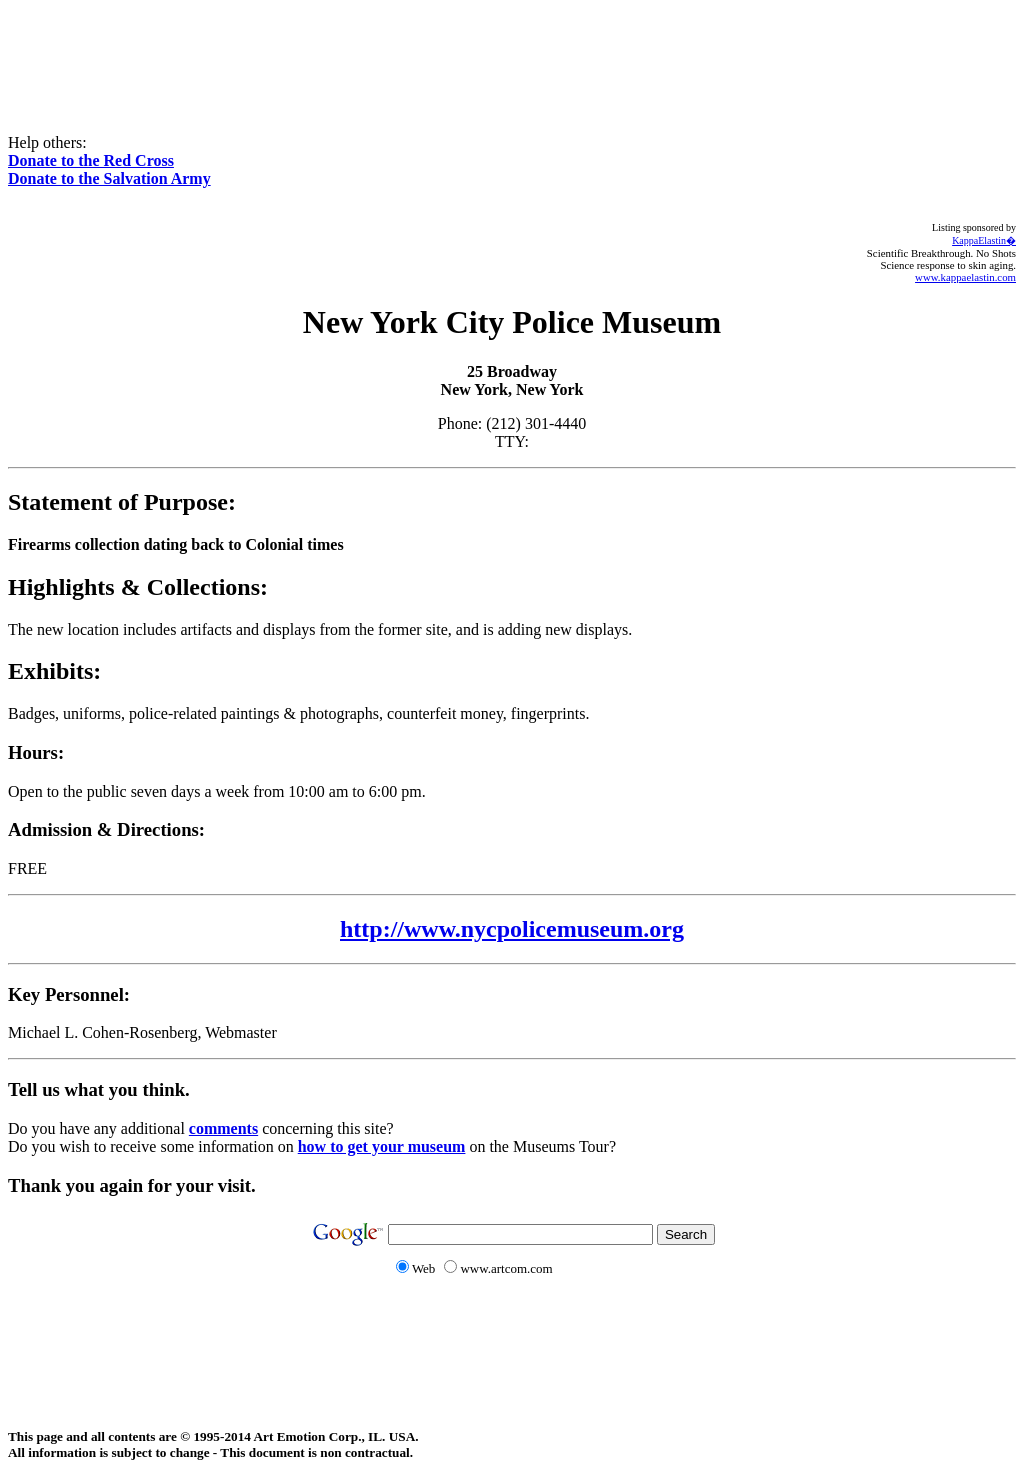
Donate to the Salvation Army (109, 178)
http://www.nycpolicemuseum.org (512, 929)
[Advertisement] (512, 53)
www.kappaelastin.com (965, 277)
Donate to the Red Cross (91, 160)
